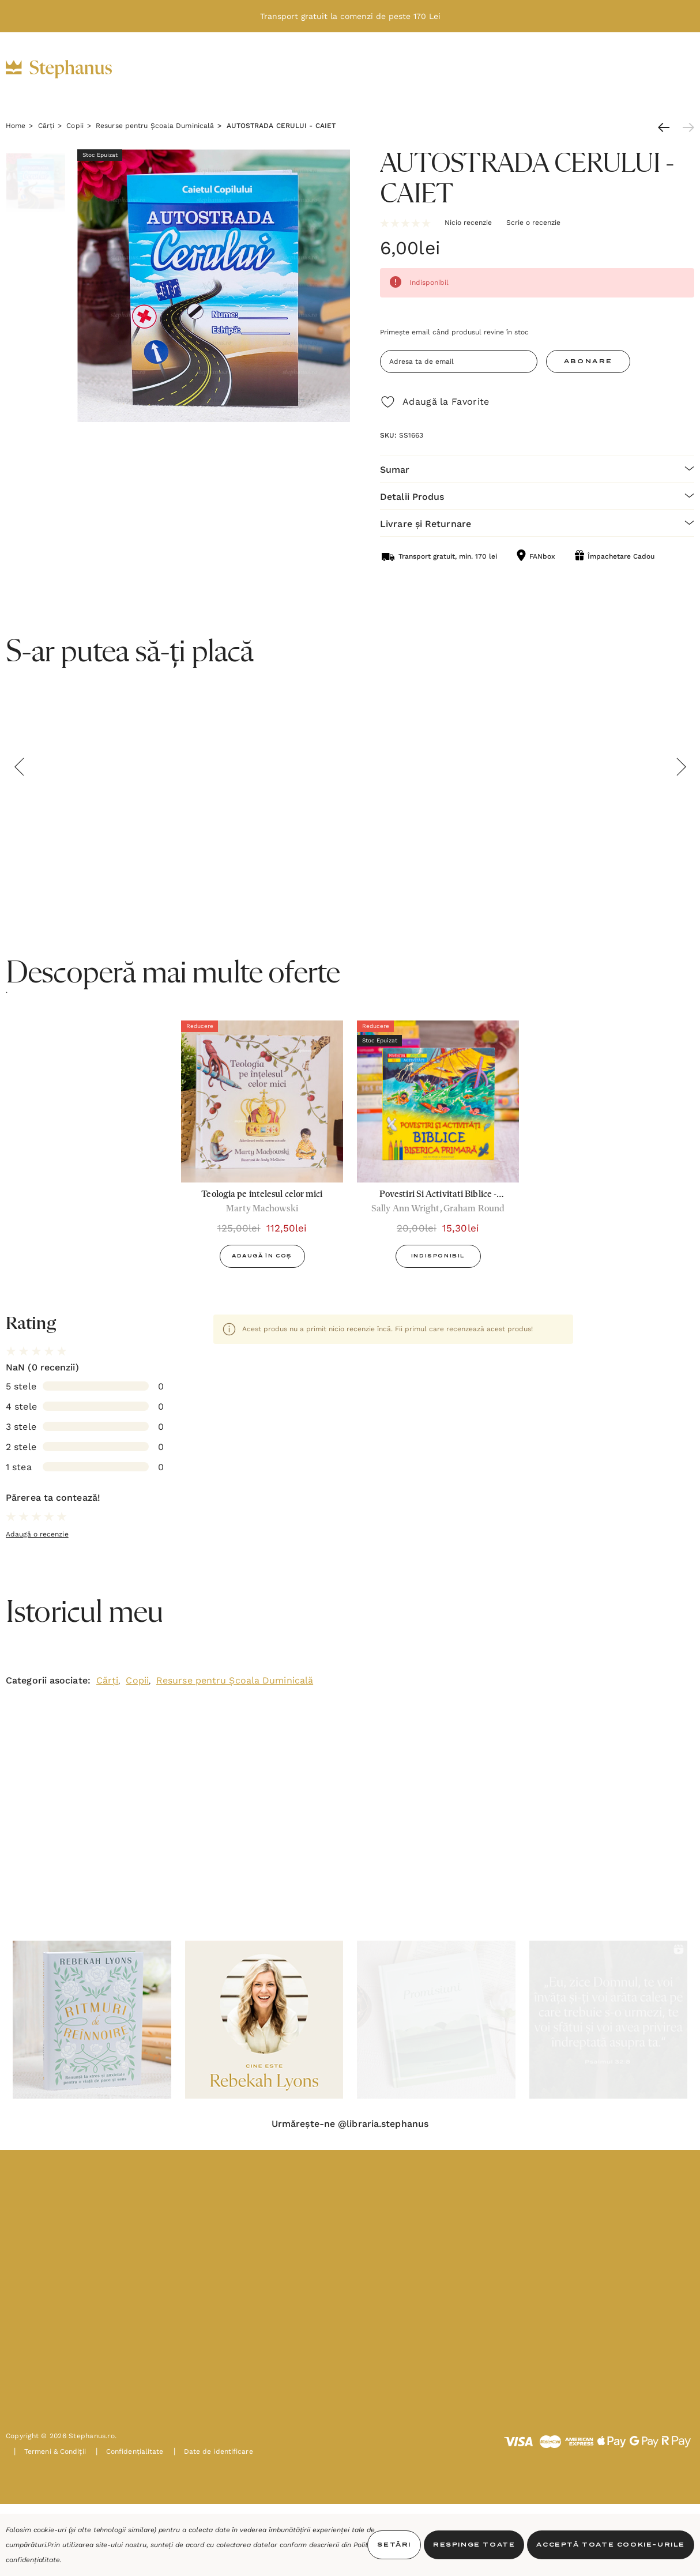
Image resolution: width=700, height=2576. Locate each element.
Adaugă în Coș (262, 1256)
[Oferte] (393, 69)
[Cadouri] (276, 69)
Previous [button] (19, 767)
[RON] (595, 70)
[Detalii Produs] (537, 495)
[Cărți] (219, 69)
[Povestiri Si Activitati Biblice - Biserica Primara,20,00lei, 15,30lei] (438, 1101)
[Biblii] (167, 69)
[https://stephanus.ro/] (71, 69)
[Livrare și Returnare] (537, 522)
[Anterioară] (666, 127)
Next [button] (681, 767)
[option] (262, 1148)
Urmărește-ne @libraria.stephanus (350, 2124)
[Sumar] (537, 468)
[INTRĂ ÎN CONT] (624, 69)
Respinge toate (474, 2545)
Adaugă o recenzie (37, 1534)
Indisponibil (438, 1256)
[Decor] (337, 69)
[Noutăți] (454, 69)
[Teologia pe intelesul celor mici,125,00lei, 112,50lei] (262, 1101)
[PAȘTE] (515, 69)
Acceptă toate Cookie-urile (610, 2545)
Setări (394, 2545)
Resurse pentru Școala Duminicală (234, 1680)
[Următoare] (685, 127)
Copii (137, 1680)
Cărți (107, 1680)
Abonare (588, 361)
